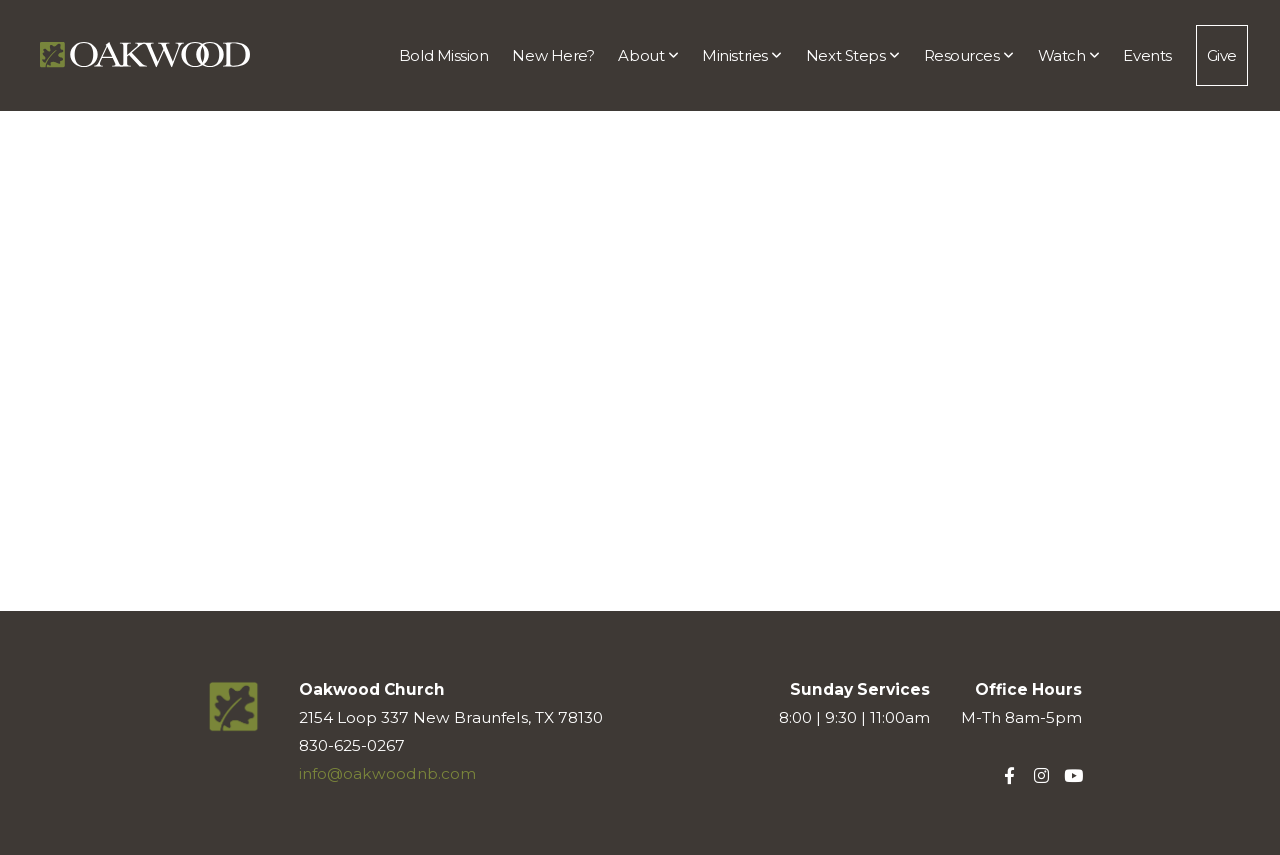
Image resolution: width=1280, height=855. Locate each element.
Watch (1069, 55)
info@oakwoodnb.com (387, 773)
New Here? (553, 55)
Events (1147, 55)
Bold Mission (444, 55)
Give (1222, 55)
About (648, 55)
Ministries (742, 55)
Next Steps (853, 55)
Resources (969, 55)
